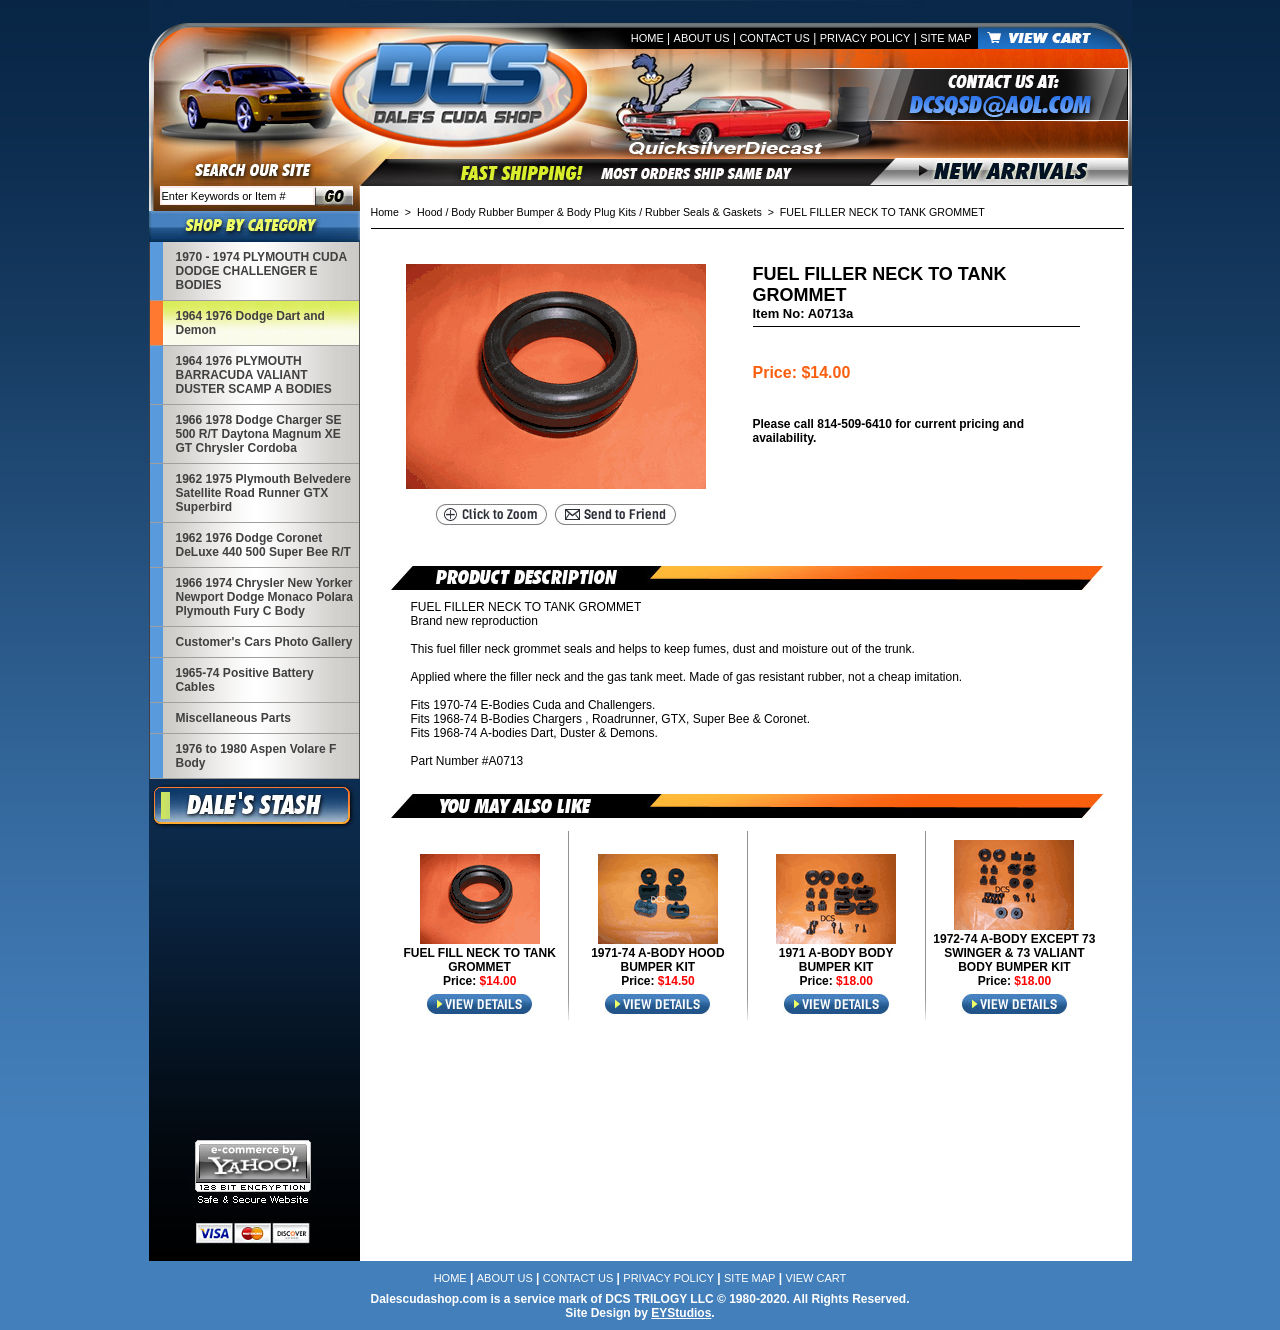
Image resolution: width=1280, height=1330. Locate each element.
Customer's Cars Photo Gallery (264, 642)
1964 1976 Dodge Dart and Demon (250, 323)
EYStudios (681, 1313)
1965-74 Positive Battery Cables (245, 680)
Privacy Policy (865, 38)
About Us (702, 38)
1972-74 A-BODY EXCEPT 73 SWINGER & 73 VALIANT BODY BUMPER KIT (1014, 953)
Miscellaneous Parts (233, 718)
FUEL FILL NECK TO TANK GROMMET (479, 960)
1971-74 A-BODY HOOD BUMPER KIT (657, 960)
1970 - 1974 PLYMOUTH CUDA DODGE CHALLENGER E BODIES (261, 271)
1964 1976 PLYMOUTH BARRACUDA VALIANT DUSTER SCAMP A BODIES (254, 375)
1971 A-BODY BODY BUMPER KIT (836, 960)
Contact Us (774, 38)
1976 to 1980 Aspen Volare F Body (256, 756)
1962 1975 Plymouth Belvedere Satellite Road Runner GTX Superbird (263, 493)
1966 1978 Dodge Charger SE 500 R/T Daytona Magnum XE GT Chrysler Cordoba (259, 434)
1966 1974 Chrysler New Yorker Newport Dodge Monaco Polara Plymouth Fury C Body (264, 597)
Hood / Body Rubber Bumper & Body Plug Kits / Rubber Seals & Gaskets (589, 212)
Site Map (945, 38)
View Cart (815, 1278)
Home (647, 38)
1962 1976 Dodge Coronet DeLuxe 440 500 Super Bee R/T (263, 545)
